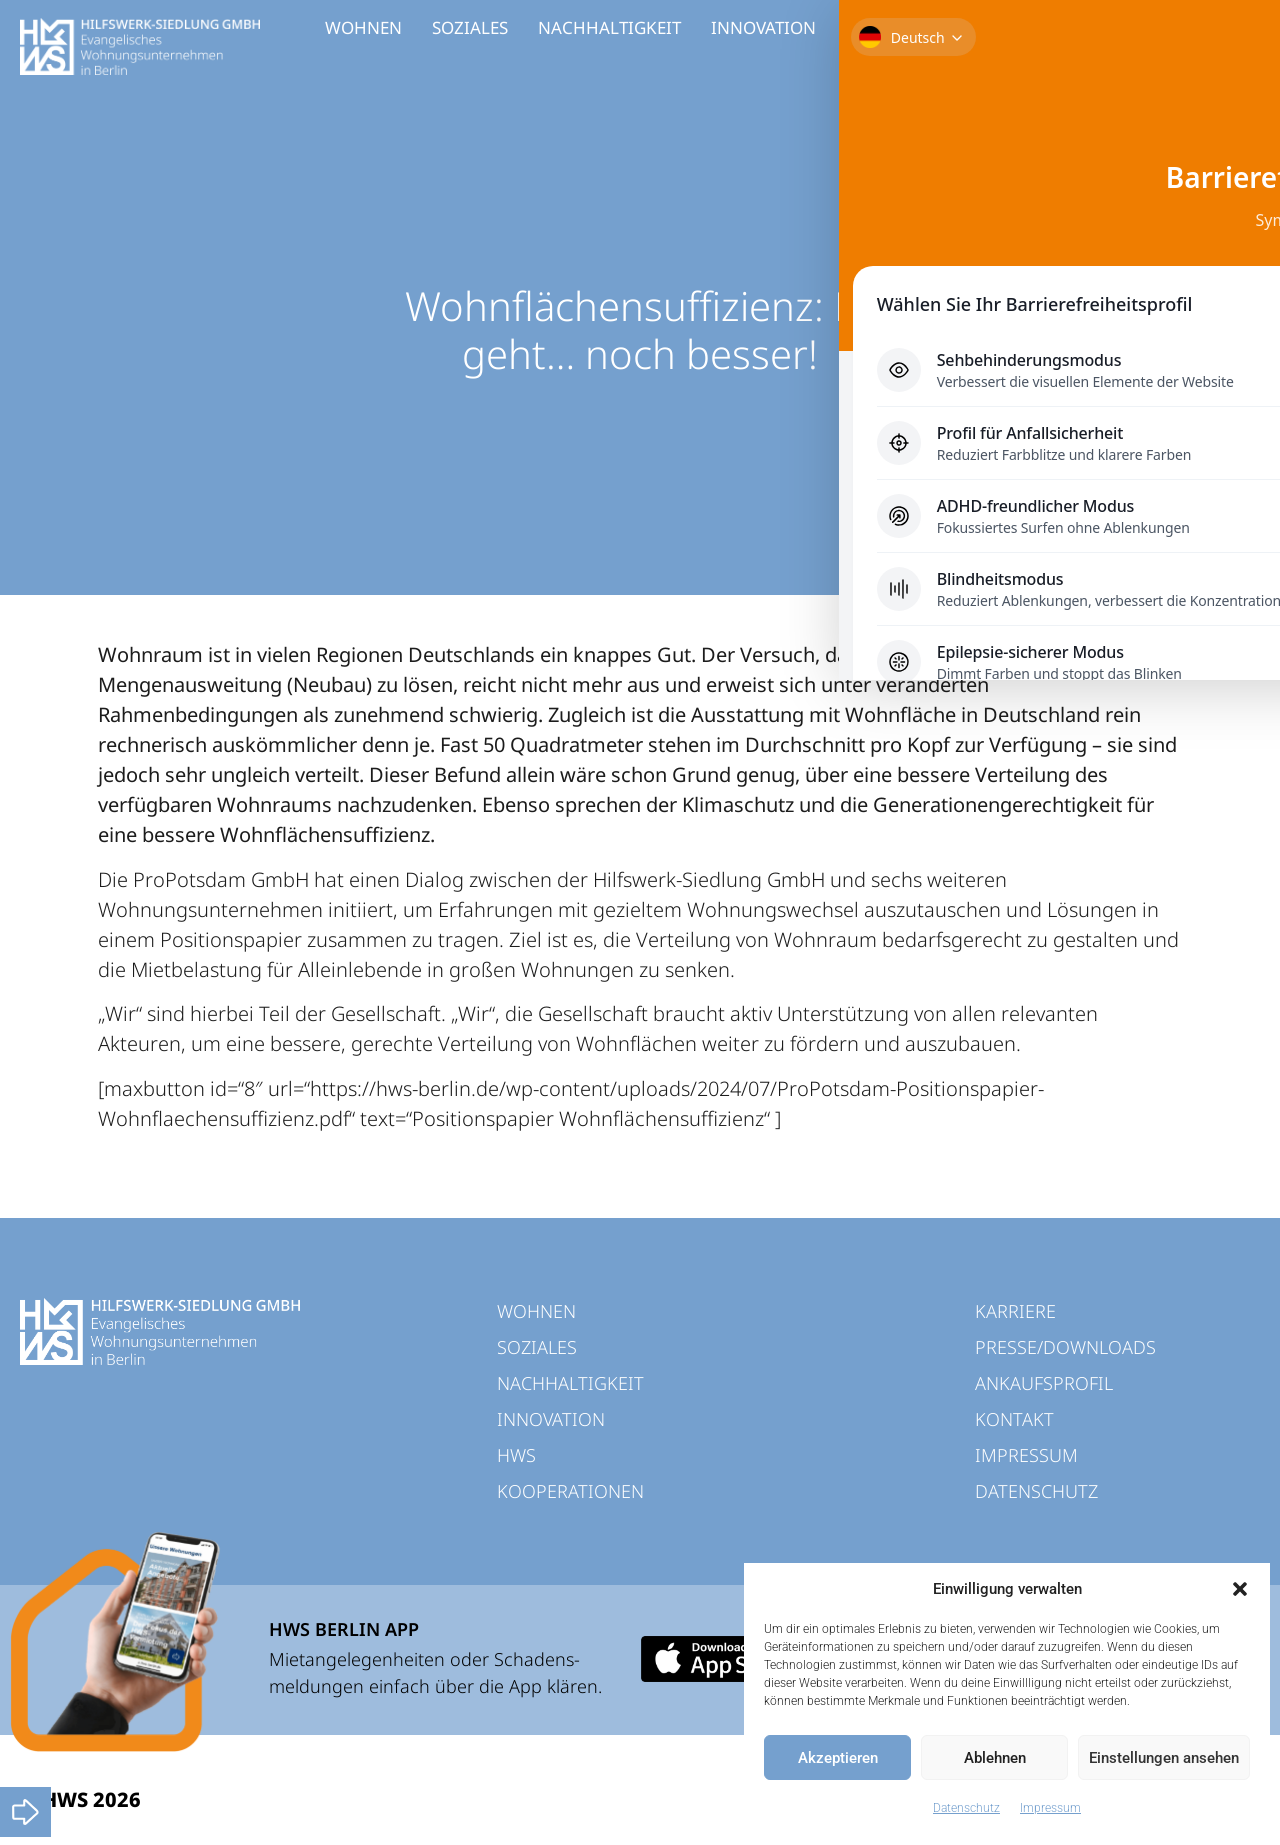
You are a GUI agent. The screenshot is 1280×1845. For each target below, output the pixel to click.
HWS (865, 28)
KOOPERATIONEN (984, 28)
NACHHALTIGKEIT (609, 28)
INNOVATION (763, 28)
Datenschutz (966, 1808)
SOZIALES (470, 28)
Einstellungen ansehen (1164, 1758)
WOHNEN (363, 28)
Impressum (1050, 1808)
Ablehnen (995, 1758)
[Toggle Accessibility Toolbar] (1234, 126)
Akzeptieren (838, 1758)
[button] (1240, 1589)
